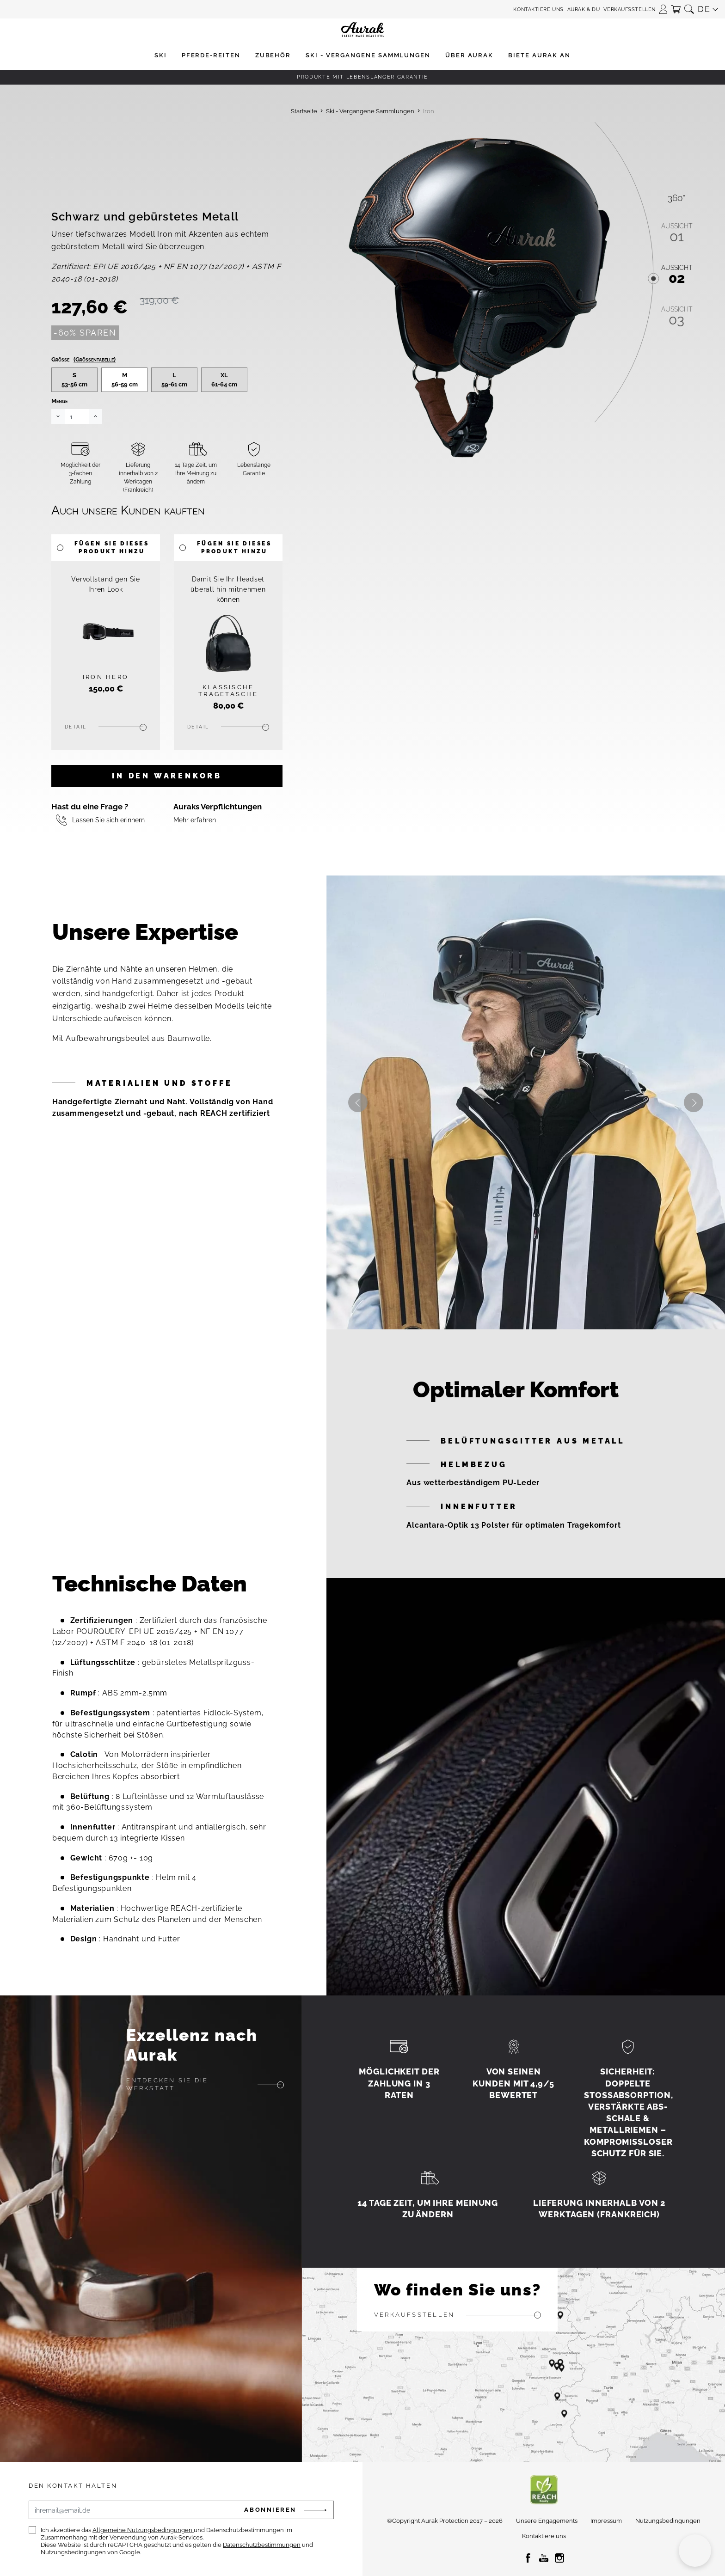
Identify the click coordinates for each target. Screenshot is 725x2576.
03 (676, 316)
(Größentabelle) (95, 359)
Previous (358, 1102)
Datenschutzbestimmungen (262, 2544)
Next (693, 1102)
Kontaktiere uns (538, 9)
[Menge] (76, 416)
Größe (83, 359)
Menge (59, 401)
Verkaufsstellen (629, 9)
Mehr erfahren (194, 820)
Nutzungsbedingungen (73, 2552)
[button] (663, 6)
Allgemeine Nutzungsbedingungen (143, 2530)
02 (676, 274)
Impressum (606, 2520)
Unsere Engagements (547, 2520)
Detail (76, 726)
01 (676, 233)
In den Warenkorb (167, 775)
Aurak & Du (583, 9)
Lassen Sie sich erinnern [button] (108, 820)
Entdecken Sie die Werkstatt (167, 2084)
